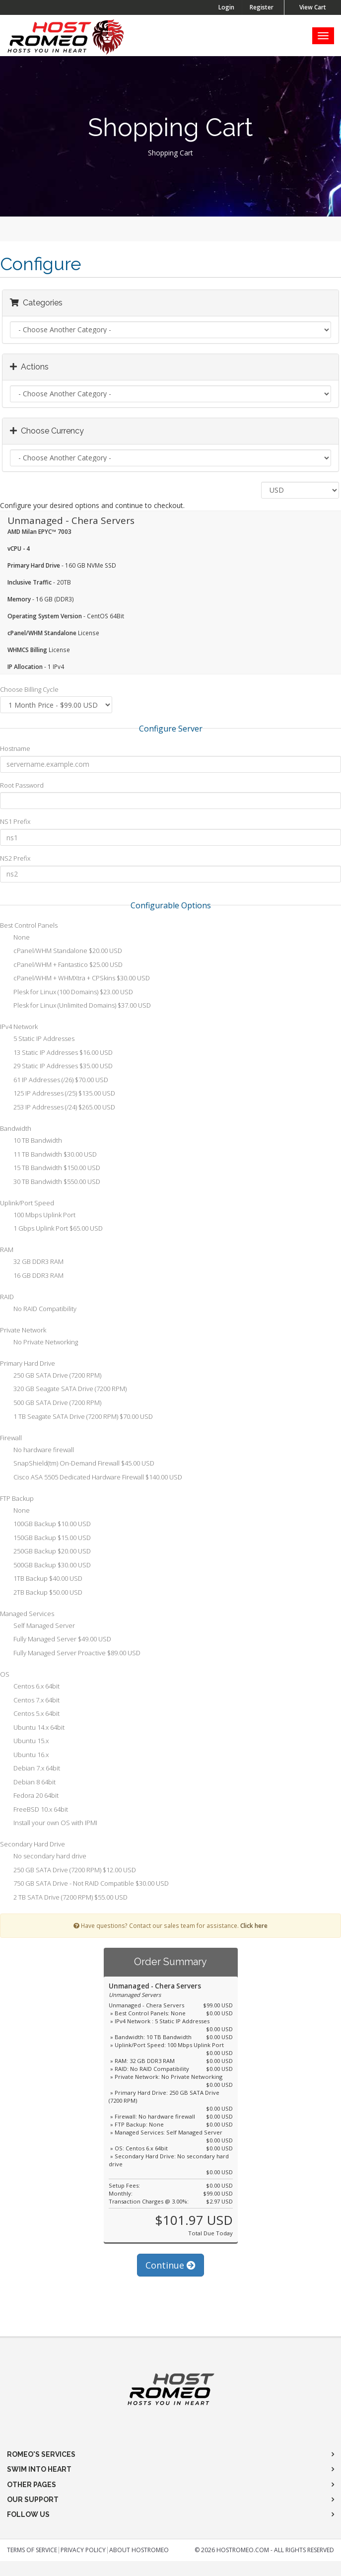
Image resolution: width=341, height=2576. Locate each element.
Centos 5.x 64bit (30, 1714)
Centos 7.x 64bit (30, 1700)
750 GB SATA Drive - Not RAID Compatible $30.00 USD (84, 1884)
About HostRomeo (139, 2550)
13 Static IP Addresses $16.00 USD (56, 1053)
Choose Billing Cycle (29, 689)
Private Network (23, 1329)
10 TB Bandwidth (31, 1141)
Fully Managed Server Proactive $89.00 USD (70, 1653)
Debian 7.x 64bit (30, 1769)
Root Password (22, 785)
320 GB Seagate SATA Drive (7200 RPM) (63, 1389)
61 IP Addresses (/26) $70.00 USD (54, 1080)
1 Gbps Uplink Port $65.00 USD (51, 1229)
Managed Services (27, 1613)
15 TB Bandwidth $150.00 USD (50, 1168)
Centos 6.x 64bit (30, 1687)
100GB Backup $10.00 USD (45, 1524)
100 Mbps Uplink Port (37, 1215)
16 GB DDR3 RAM (32, 1276)
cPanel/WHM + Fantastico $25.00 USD (61, 965)
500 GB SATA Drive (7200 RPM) (50, 1403)
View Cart (312, 7)
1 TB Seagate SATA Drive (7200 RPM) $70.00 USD (76, 1417)
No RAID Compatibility (38, 1309)
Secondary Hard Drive (32, 1844)
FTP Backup (17, 1498)
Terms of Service (32, 2550)
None (15, 938)
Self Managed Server (37, 1626)
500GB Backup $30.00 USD (45, 1565)
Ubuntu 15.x (24, 1741)
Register (261, 7)
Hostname (15, 748)
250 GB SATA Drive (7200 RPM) (50, 1376)
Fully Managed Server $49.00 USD (55, 1639)
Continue (170, 2265)
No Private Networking (39, 1342)
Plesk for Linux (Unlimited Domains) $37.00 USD (75, 1006)
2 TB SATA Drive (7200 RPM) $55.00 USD (64, 1898)
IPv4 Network (19, 1026)
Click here (254, 1925)
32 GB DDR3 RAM (32, 1262)
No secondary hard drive (43, 1856)
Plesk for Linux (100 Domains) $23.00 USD (66, 992)
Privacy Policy (83, 2550)
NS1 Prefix (15, 821)
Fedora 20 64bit (29, 1796)
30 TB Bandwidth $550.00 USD (50, 1182)
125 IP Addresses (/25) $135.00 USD (57, 1094)
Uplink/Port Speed (27, 1202)
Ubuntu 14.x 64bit (32, 1728)
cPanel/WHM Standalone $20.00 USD (61, 951)
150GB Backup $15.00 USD (45, 1538)
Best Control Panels (29, 925)
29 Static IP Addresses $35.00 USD (56, 1066)
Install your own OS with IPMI (48, 1823)
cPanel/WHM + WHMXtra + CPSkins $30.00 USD (75, 978)
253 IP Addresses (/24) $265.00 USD (57, 1108)
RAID (7, 1296)
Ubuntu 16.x (24, 1755)
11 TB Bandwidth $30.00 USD (48, 1155)
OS (4, 1674)
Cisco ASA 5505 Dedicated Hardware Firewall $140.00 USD (91, 1477)
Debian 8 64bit (28, 1782)
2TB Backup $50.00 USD (41, 1593)
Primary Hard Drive (27, 1363)
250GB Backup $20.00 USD (45, 1551)
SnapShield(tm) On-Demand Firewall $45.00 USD (77, 1464)
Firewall (11, 1437)
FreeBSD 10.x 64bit (34, 1810)
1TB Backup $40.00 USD (41, 1579)
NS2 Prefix (15, 858)
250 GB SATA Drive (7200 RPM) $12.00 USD (68, 1870)
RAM (6, 1249)
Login (226, 7)
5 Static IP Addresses (37, 1039)
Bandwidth (15, 1128)
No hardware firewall (37, 1450)
